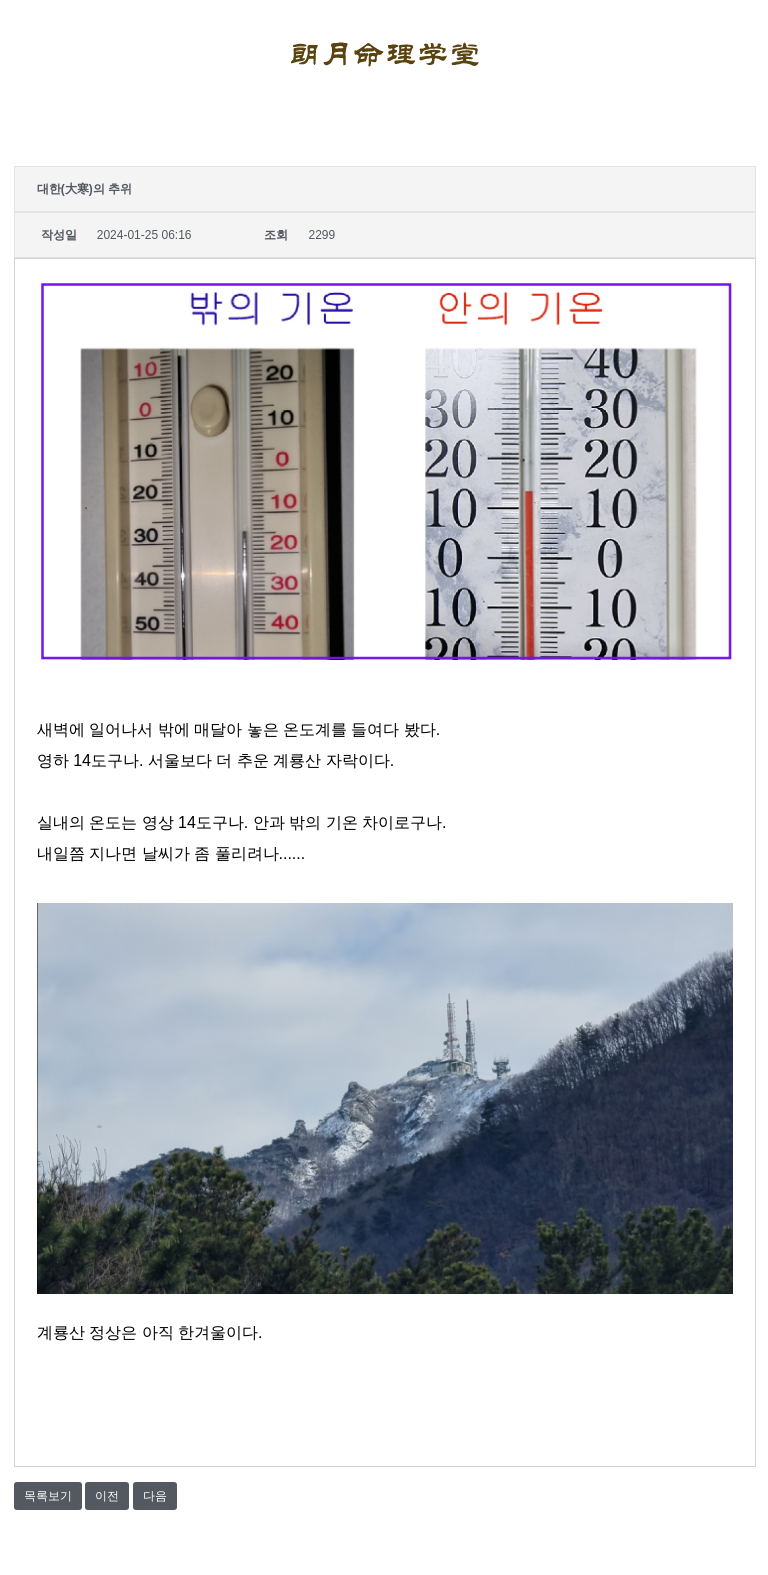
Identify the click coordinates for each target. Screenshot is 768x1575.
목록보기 (48, 1496)
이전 (107, 1496)
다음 (155, 1496)
